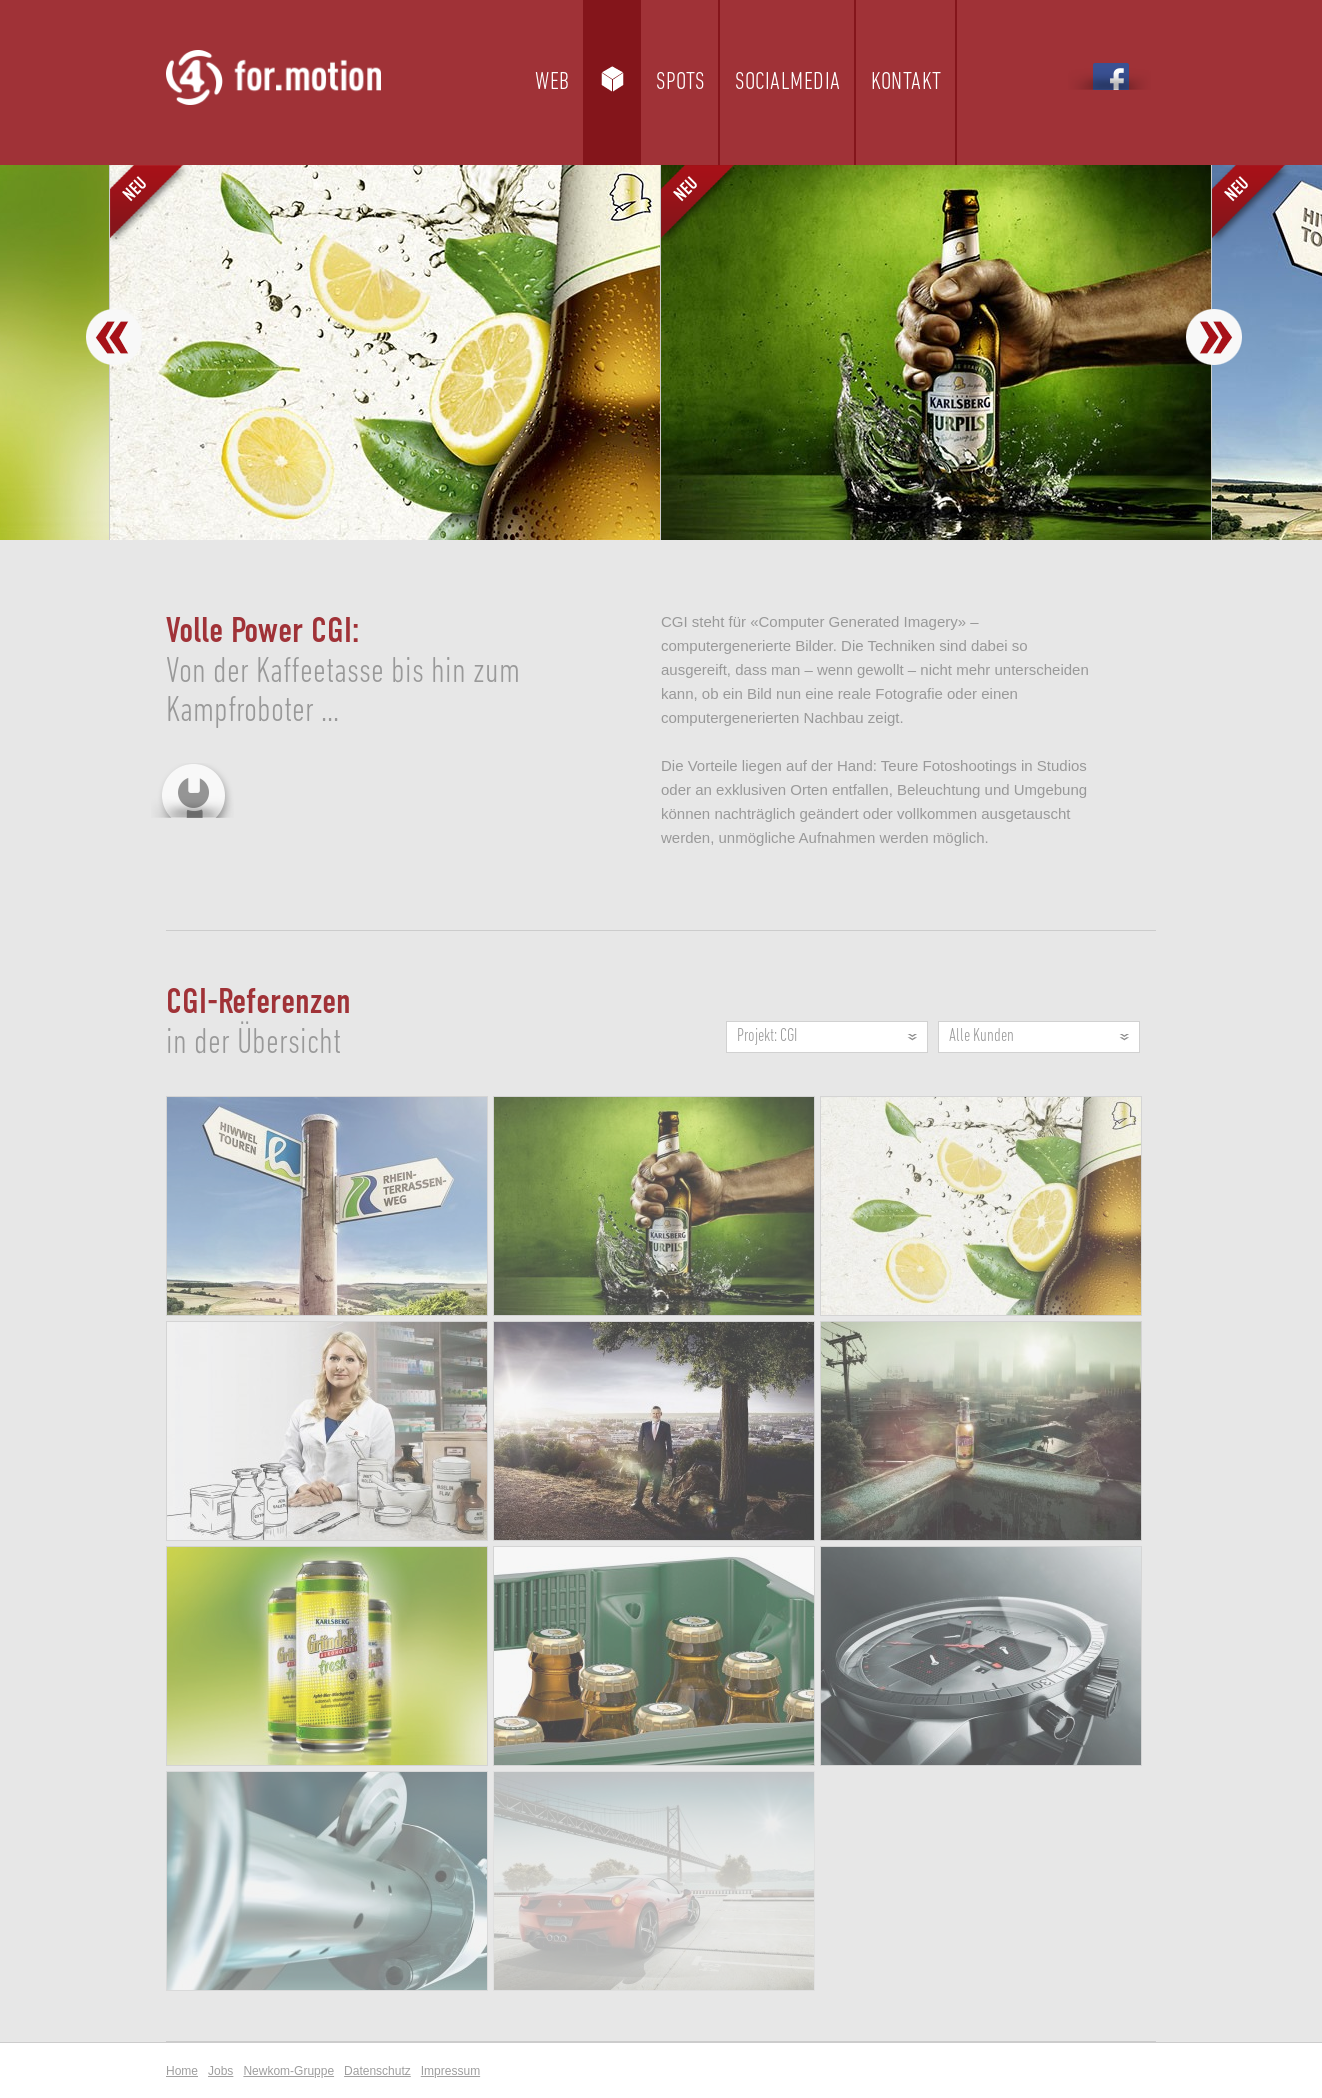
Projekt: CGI (767, 1036)
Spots (680, 82)
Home (182, 2071)
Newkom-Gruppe (288, 2071)
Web (552, 82)
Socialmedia (788, 82)
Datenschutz (377, 2071)
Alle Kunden (981, 1036)
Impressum (450, 2071)
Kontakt (906, 82)
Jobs (220, 2071)
